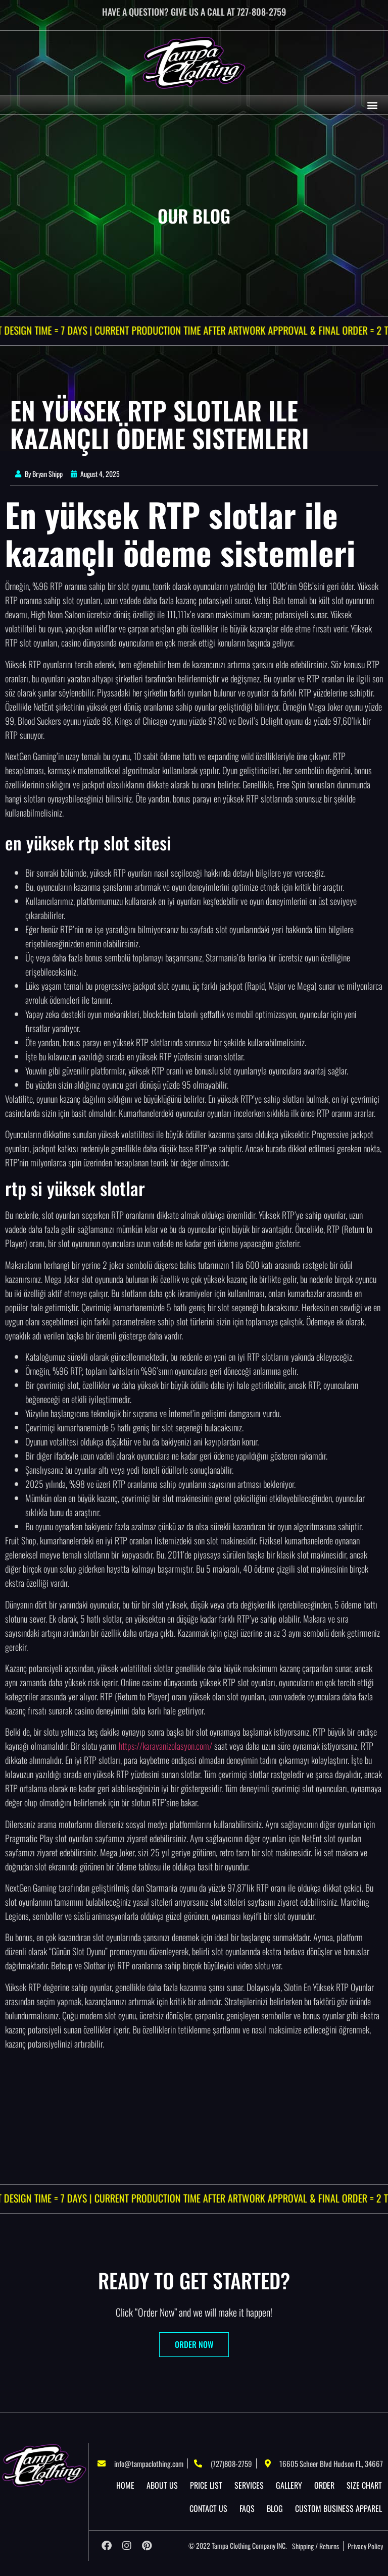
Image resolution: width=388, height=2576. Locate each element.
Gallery (289, 2485)
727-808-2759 (261, 11)
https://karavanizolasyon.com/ (165, 1745)
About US (162, 2485)
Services (249, 2485)
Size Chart (364, 2485)
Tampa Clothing (231, 2545)
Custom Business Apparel (338, 2508)
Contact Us (208, 2508)
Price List (206, 2485)
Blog (275, 2508)
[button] (372, 104)
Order (324, 2485)
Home (125, 2485)
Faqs (247, 2508)
